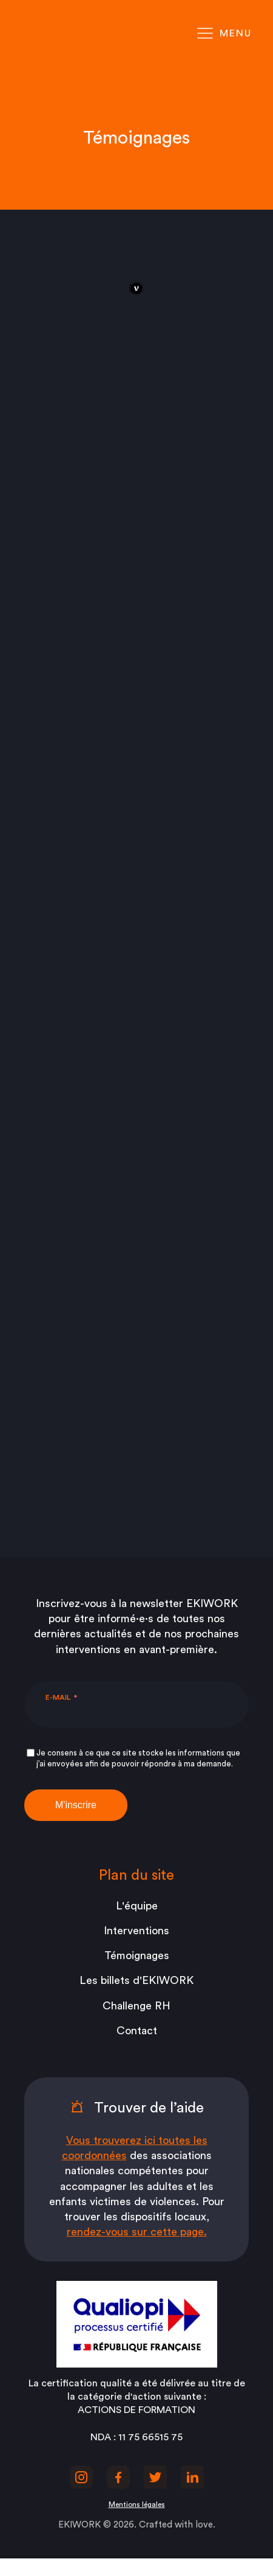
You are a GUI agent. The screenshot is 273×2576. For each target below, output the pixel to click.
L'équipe (137, 1905)
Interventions (136, 1930)
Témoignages (136, 1955)
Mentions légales (137, 2504)
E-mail (58, 1697)
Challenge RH (136, 2005)
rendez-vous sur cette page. (137, 2231)
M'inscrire (75, 1805)
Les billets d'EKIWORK (136, 1980)
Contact (136, 2030)
